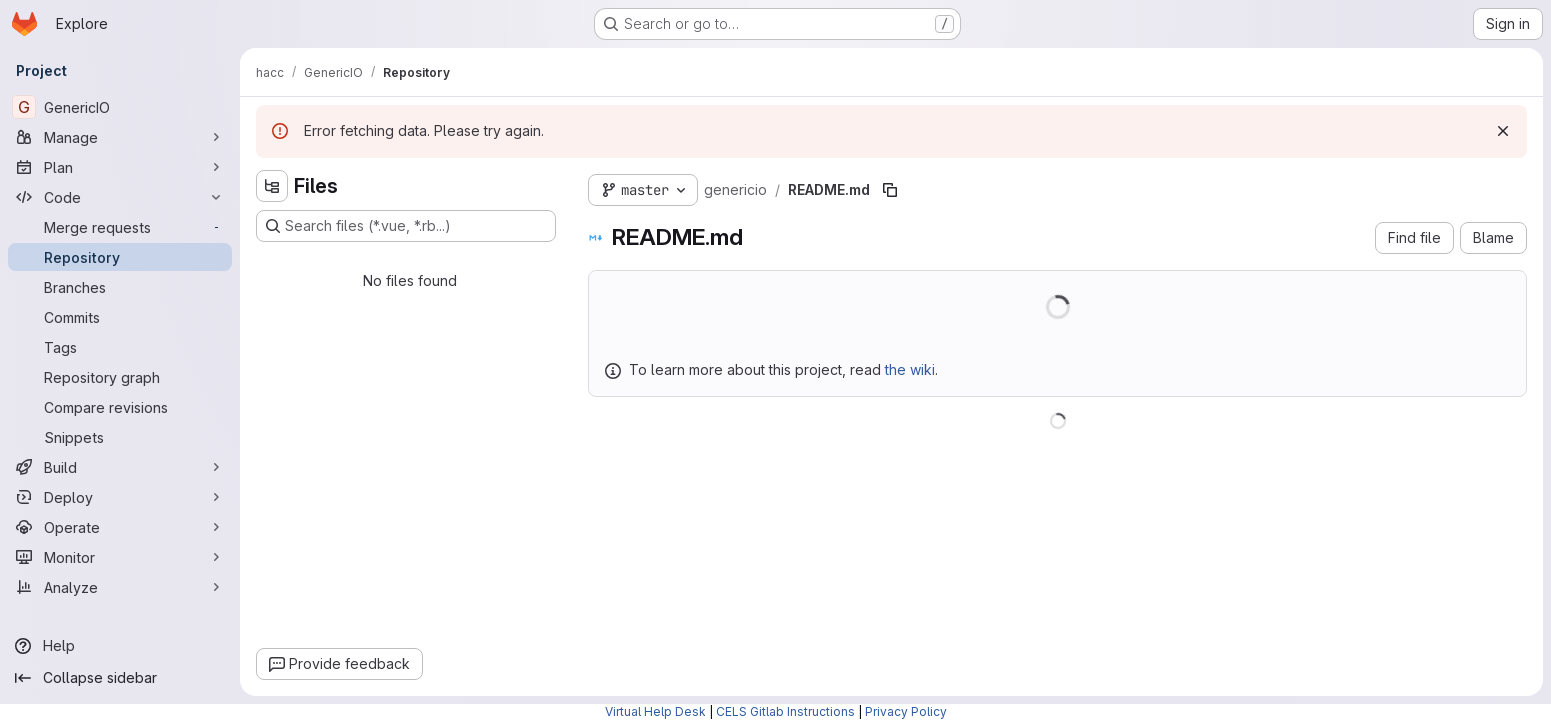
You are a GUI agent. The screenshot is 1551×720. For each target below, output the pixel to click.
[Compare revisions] (120, 407)
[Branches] (120, 287)
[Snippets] (120, 437)
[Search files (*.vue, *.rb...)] (406, 226)
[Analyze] (120, 587)
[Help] (120, 646)
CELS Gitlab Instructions (785, 711)
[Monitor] (120, 557)
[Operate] (120, 527)
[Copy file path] (890, 190)
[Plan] (120, 167)
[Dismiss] (1503, 131)
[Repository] (120, 257)
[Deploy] (120, 497)
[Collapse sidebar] (120, 678)
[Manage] (120, 137)
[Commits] (120, 317)
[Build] (120, 467)
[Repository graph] (120, 377)
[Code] (120, 197)
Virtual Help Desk (655, 711)
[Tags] (120, 347)
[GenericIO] (120, 107)
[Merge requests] (120, 227)
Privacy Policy (906, 711)
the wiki (910, 369)
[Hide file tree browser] (272, 186)
